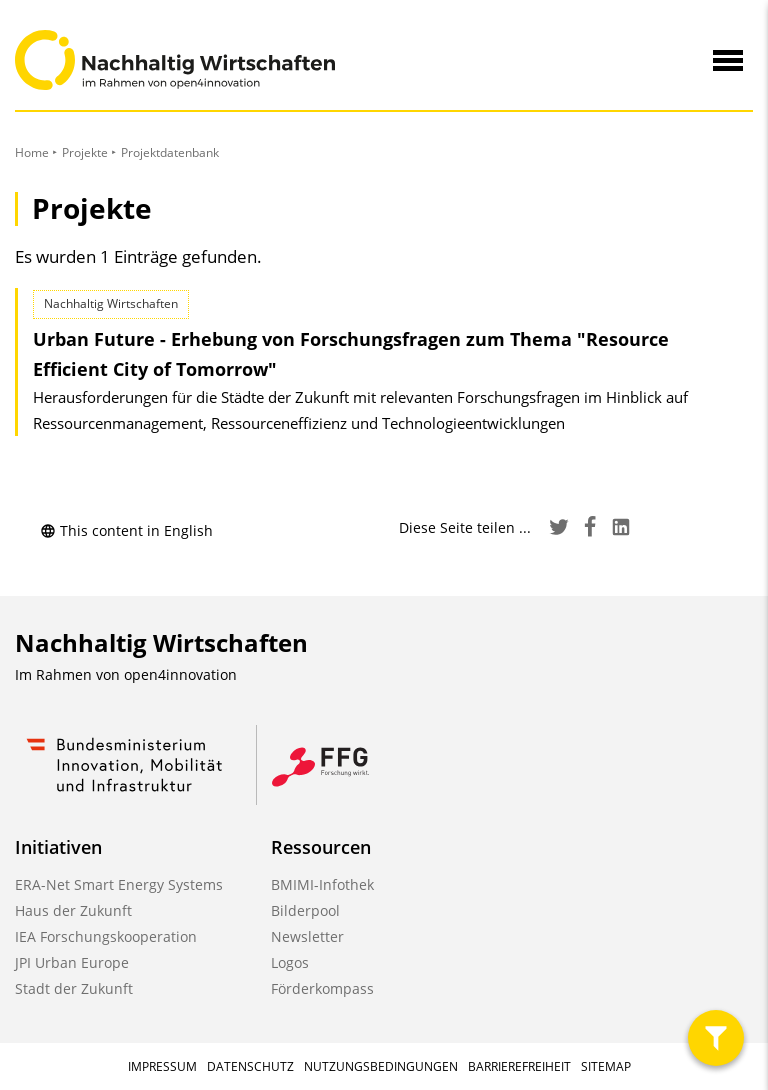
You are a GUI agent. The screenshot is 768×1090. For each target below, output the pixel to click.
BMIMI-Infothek (322, 884)
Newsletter (307, 936)
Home (32, 152)
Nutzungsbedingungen (381, 1066)
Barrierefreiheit (519, 1066)
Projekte (85, 152)
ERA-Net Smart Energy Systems (119, 884)
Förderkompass (322, 988)
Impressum (162, 1066)
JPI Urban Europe (72, 962)
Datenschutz (250, 1066)
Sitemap (606, 1066)
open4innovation (180, 674)
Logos (290, 962)
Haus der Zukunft (73, 910)
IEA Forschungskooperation (106, 936)
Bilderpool (305, 910)
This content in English (126, 530)
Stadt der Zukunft (74, 988)
